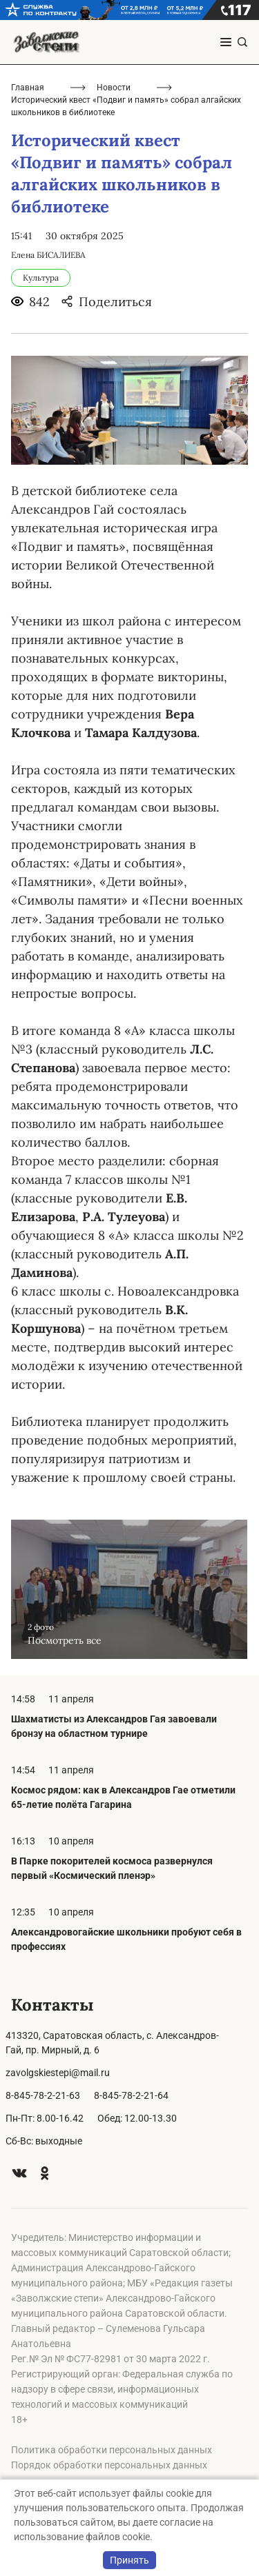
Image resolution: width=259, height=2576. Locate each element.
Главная (27, 87)
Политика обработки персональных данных (111, 2449)
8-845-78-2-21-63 (43, 2095)
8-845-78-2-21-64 (131, 2095)
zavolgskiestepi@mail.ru (58, 2072)
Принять (129, 2560)
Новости (114, 87)
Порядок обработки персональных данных (109, 2465)
